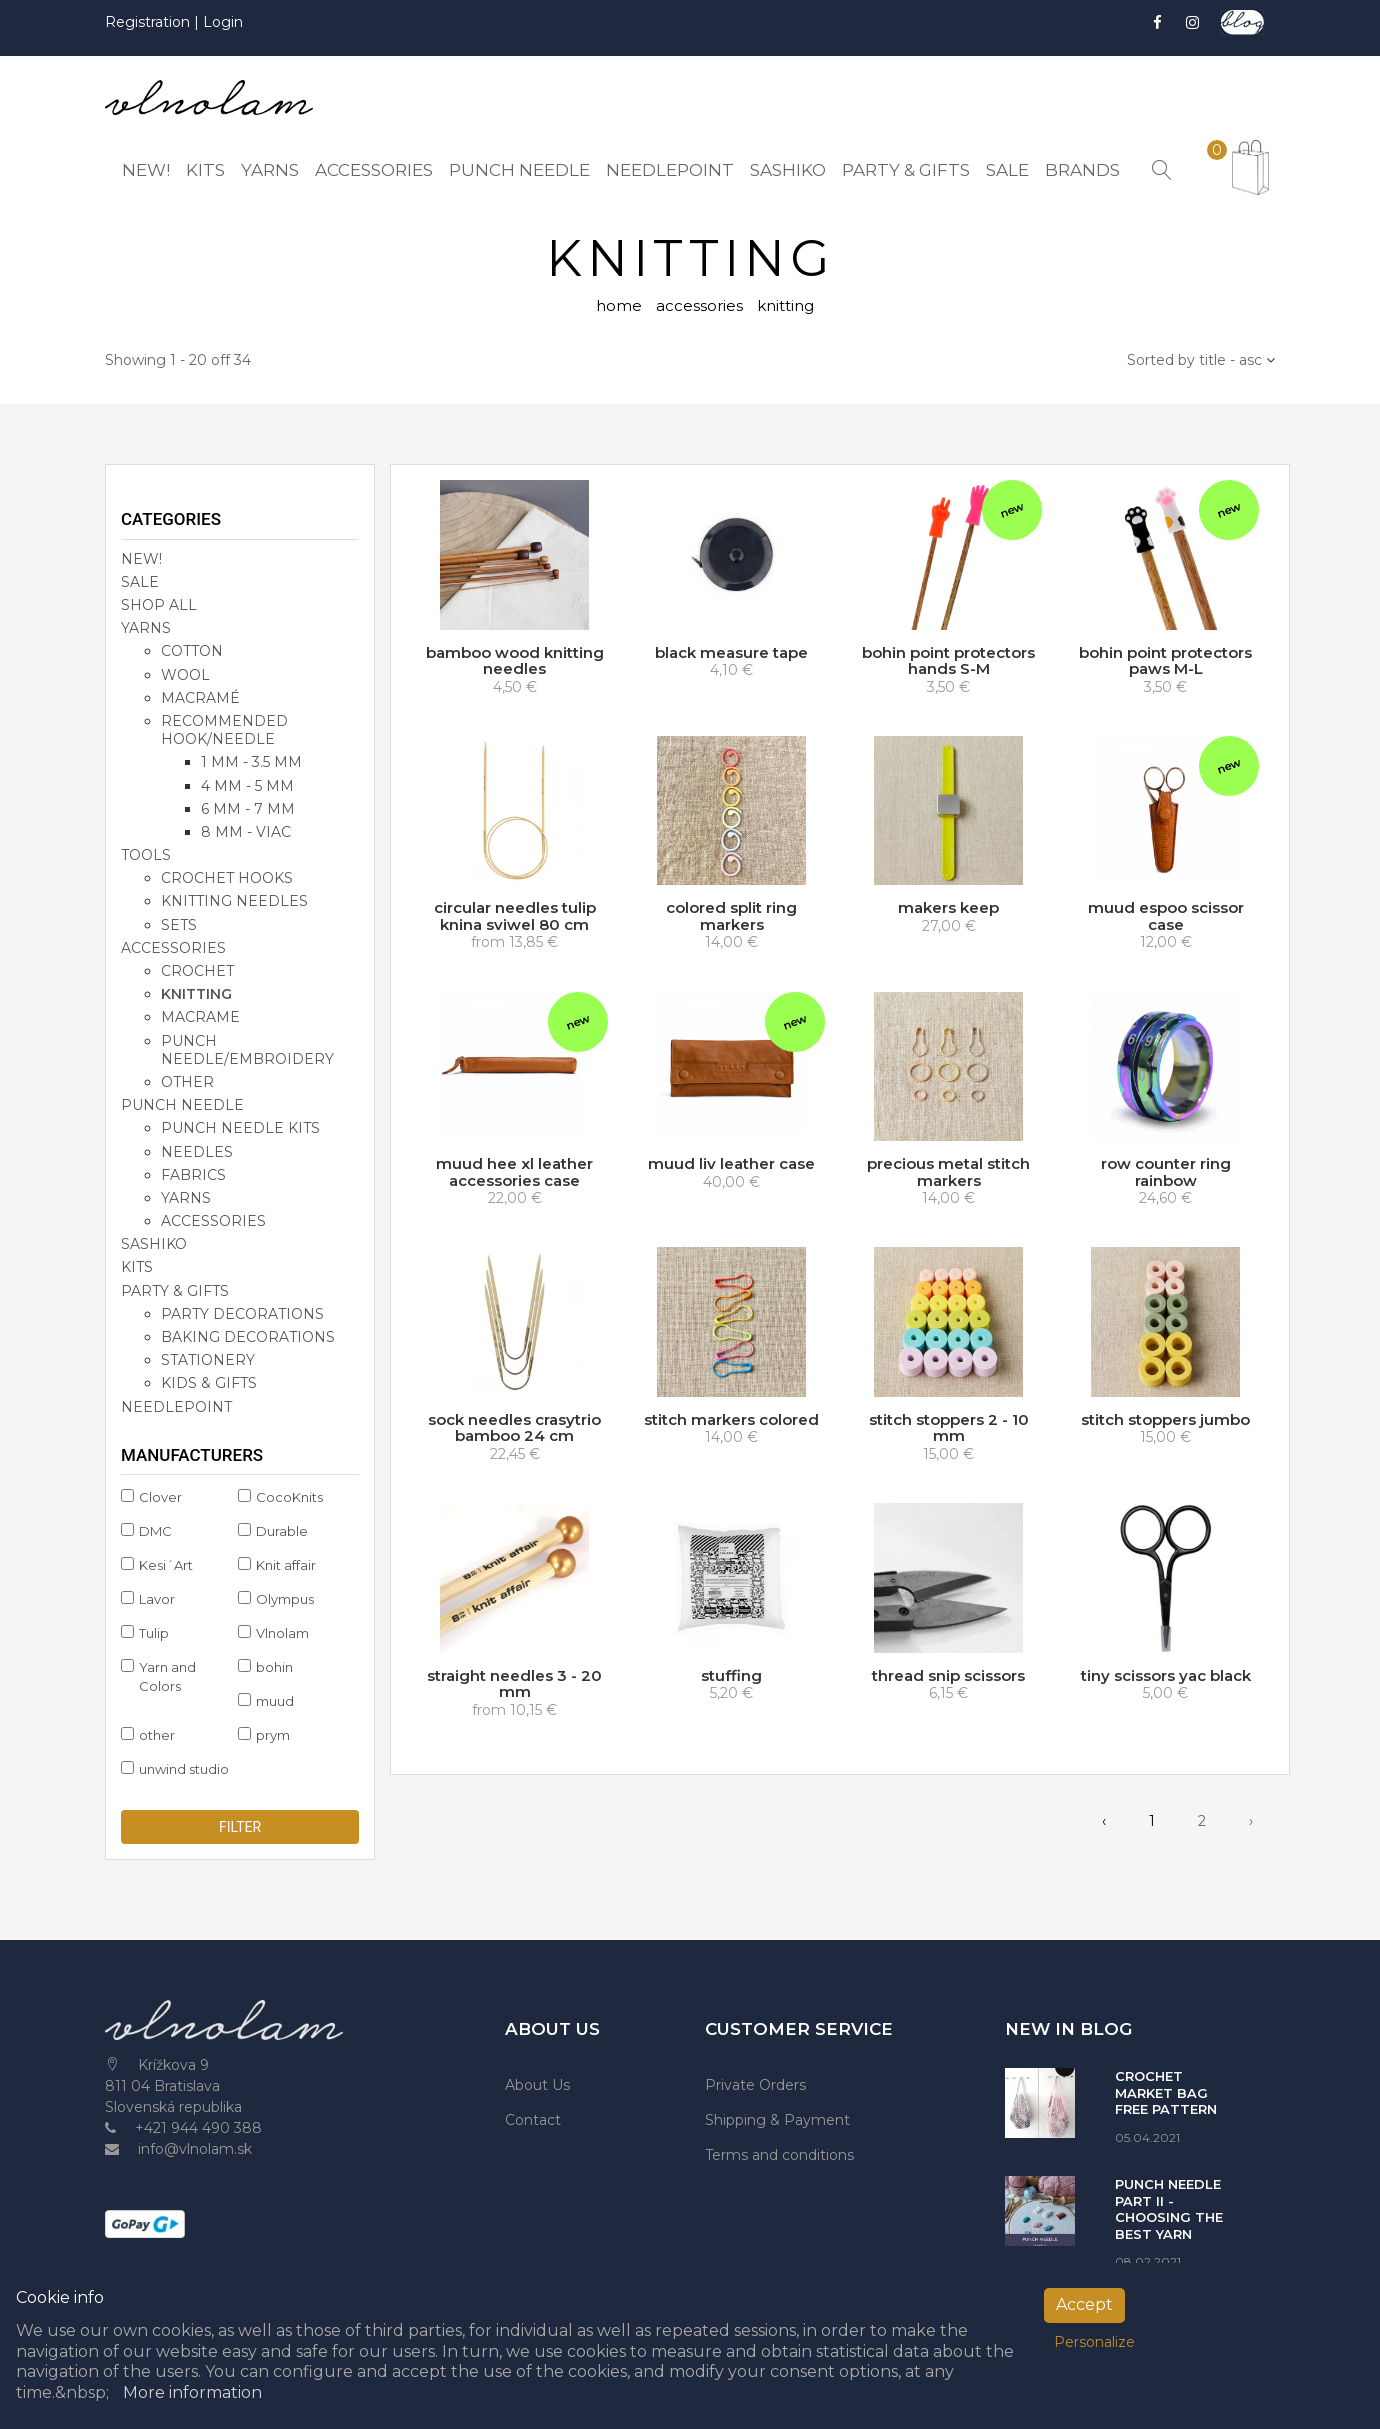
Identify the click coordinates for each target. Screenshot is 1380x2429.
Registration (149, 22)
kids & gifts (209, 1386)
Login (223, 22)
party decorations (242, 1316)
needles (197, 1154)
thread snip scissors (948, 1677)
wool (185, 677)
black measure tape (731, 654)
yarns (186, 1200)
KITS (137, 1270)
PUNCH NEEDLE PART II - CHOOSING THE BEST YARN (1169, 2211)
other (187, 1084)
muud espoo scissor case (1166, 919)
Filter (240, 1829)
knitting (196, 997)
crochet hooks (227, 881)
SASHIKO (154, 1247)
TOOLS (146, 857)
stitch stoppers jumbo (1165, 1421)
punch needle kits (240, 1131)
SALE (140, 584)
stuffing (731, 1677)
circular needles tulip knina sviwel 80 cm (515, 919)
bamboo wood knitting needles (515, 663)
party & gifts (175, 1293)
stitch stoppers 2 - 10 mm (949, 1430)
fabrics (193, 1177)
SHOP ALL (159, 607)
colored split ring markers (731, 919)
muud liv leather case (731, 1165)
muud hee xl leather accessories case (514, 1174)
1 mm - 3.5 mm (251, 765)
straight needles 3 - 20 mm (514, 1686)
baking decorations (248, 1339)
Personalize (1094, 2342)
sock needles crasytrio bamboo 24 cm (514, 1430)
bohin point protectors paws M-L (1165, 663)
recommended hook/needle (224, 732)
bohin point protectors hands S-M (948, 663)
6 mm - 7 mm (248, 811)
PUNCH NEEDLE (182, 1107)
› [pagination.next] (1251, 1823)
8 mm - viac (246, 834)
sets (179, 927)
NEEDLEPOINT (176, 1409)
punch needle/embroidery (247, 1052)
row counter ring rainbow (1166, 1174)
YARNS (146, 631)
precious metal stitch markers (948, 1174)
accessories (699, 308)
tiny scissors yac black (1166, 1677)
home (619, 308)
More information (192, 2392)
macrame (200, 1020)
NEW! (141, 561)
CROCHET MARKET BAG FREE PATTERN (1166, 2095)
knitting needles (234, 904)
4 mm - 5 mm (247, 788)
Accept (1084, 2304)
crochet (197, 973)
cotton (192, 654)
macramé (200, 700)
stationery (208, 1363)
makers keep (948, 910)
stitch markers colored (731, 1421)
